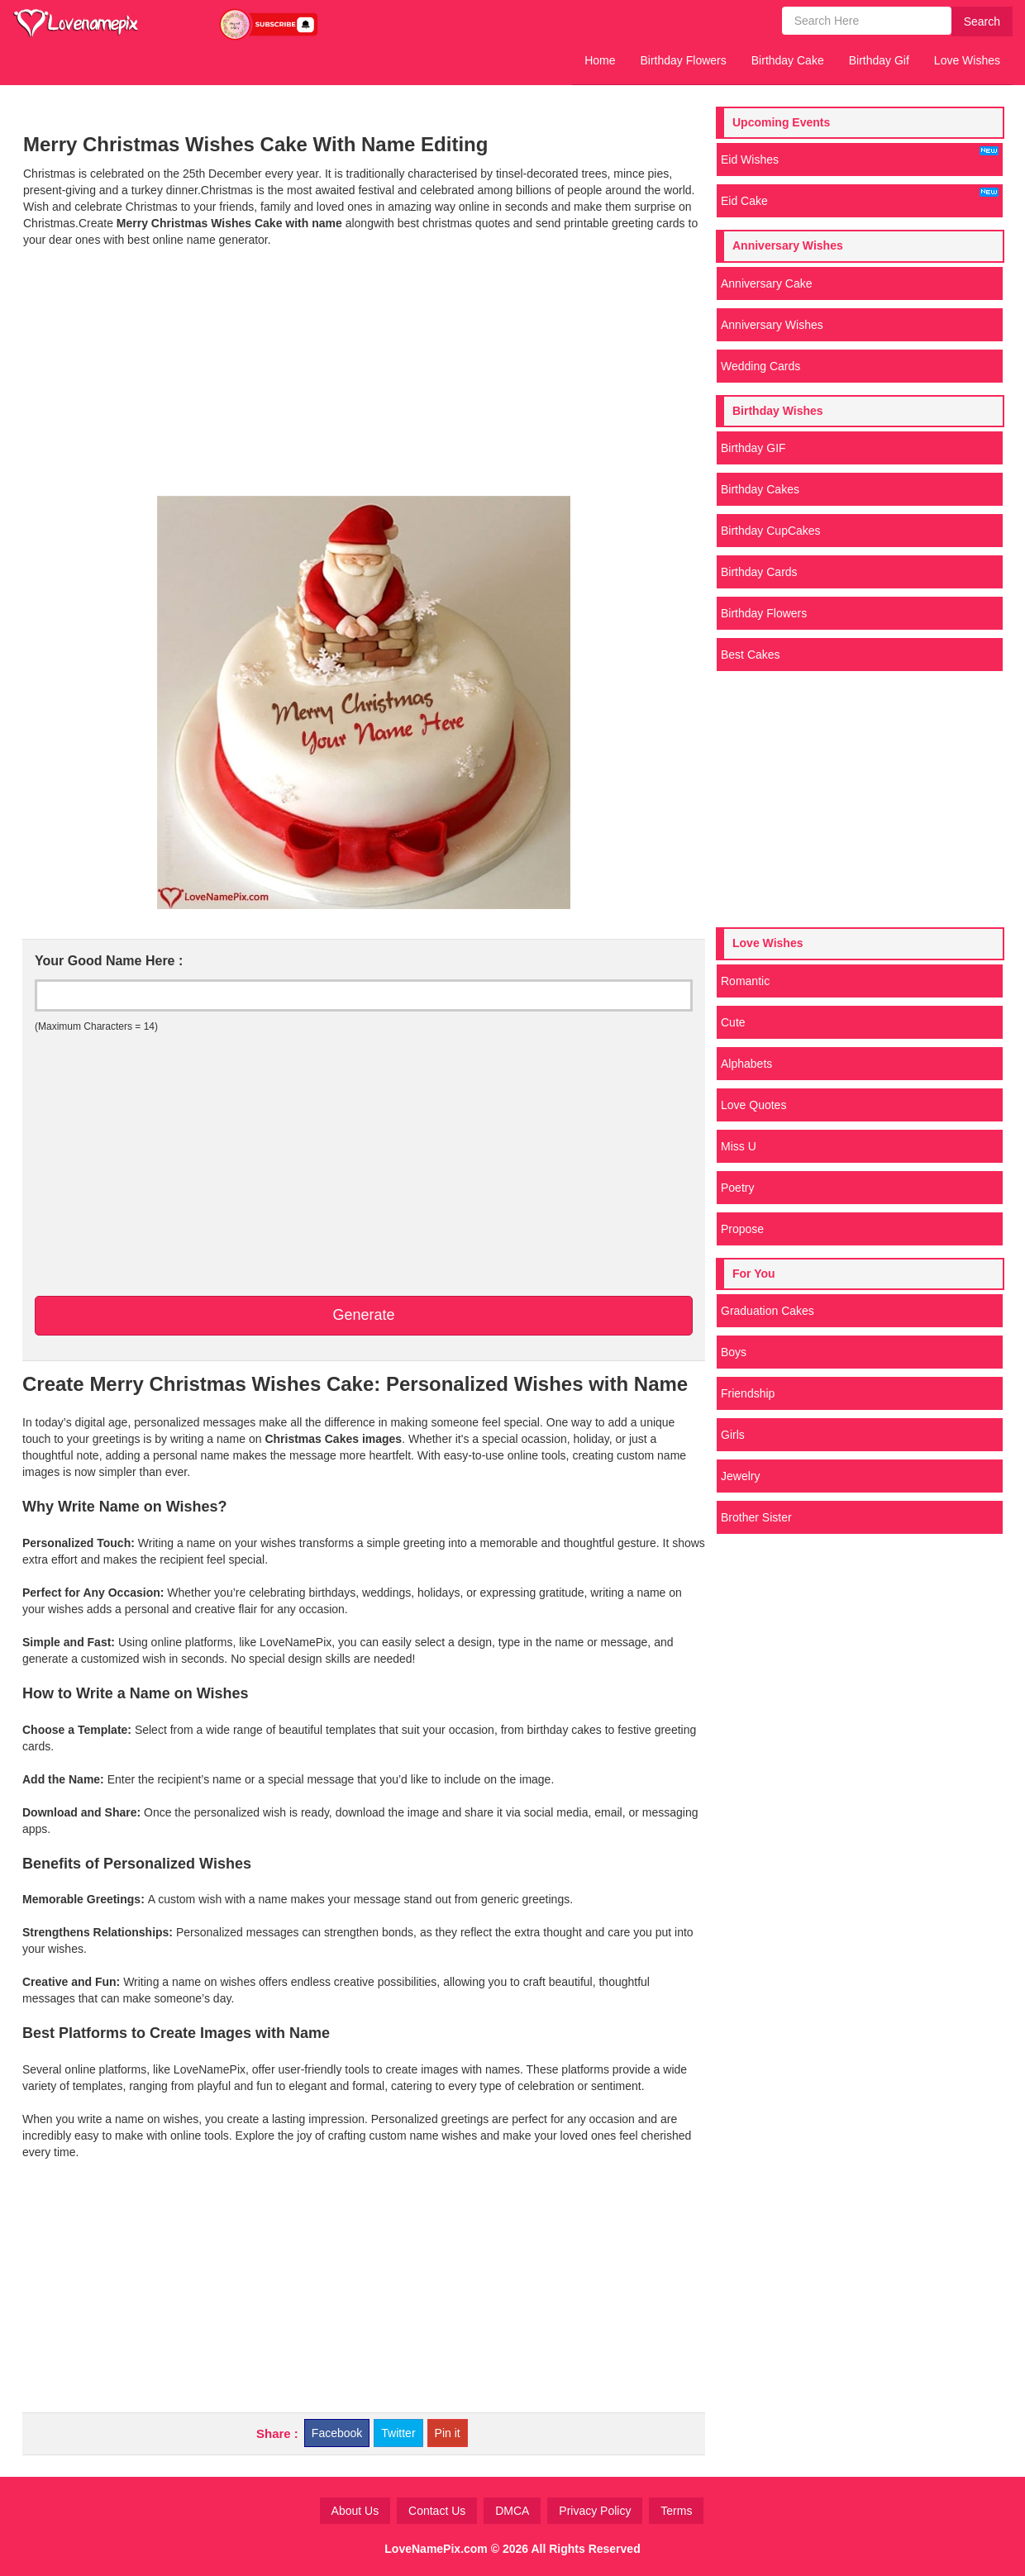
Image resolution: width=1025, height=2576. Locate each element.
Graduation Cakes (767, 1310)
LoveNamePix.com (436, 2548)
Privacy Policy (595, 2510)
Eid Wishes (860, 156)
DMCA (512, 2510)
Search (982, 21)
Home (599, 60)
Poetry (737, 1187)
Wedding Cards (760, 366)
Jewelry (740, 1476)
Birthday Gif (879, 60)
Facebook (337, 2433)
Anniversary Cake (767, 283)
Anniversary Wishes (772, 324)
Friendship (748, 1393)
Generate (363, 1315)
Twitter (398, 2433)
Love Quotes (753, 1105)
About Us (355, 2510)
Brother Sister (756, 1517)
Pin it (447, 2433)
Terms (676, 2510)
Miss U (738, 1146)
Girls (733, 1434)
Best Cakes (750, 654)
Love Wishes (967, 60)
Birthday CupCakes (771, 530)
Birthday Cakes (760, 489)
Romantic (745, 981)
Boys (733, 1352)
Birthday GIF (753, 448)
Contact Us (436, 2510)
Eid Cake (860, 197)
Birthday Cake (787, 60)
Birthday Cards (759, 572)
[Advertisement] (363, 372)
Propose (742, 1229)
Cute (733, 1022)
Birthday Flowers (684, 60)
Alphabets (746, 1063)
